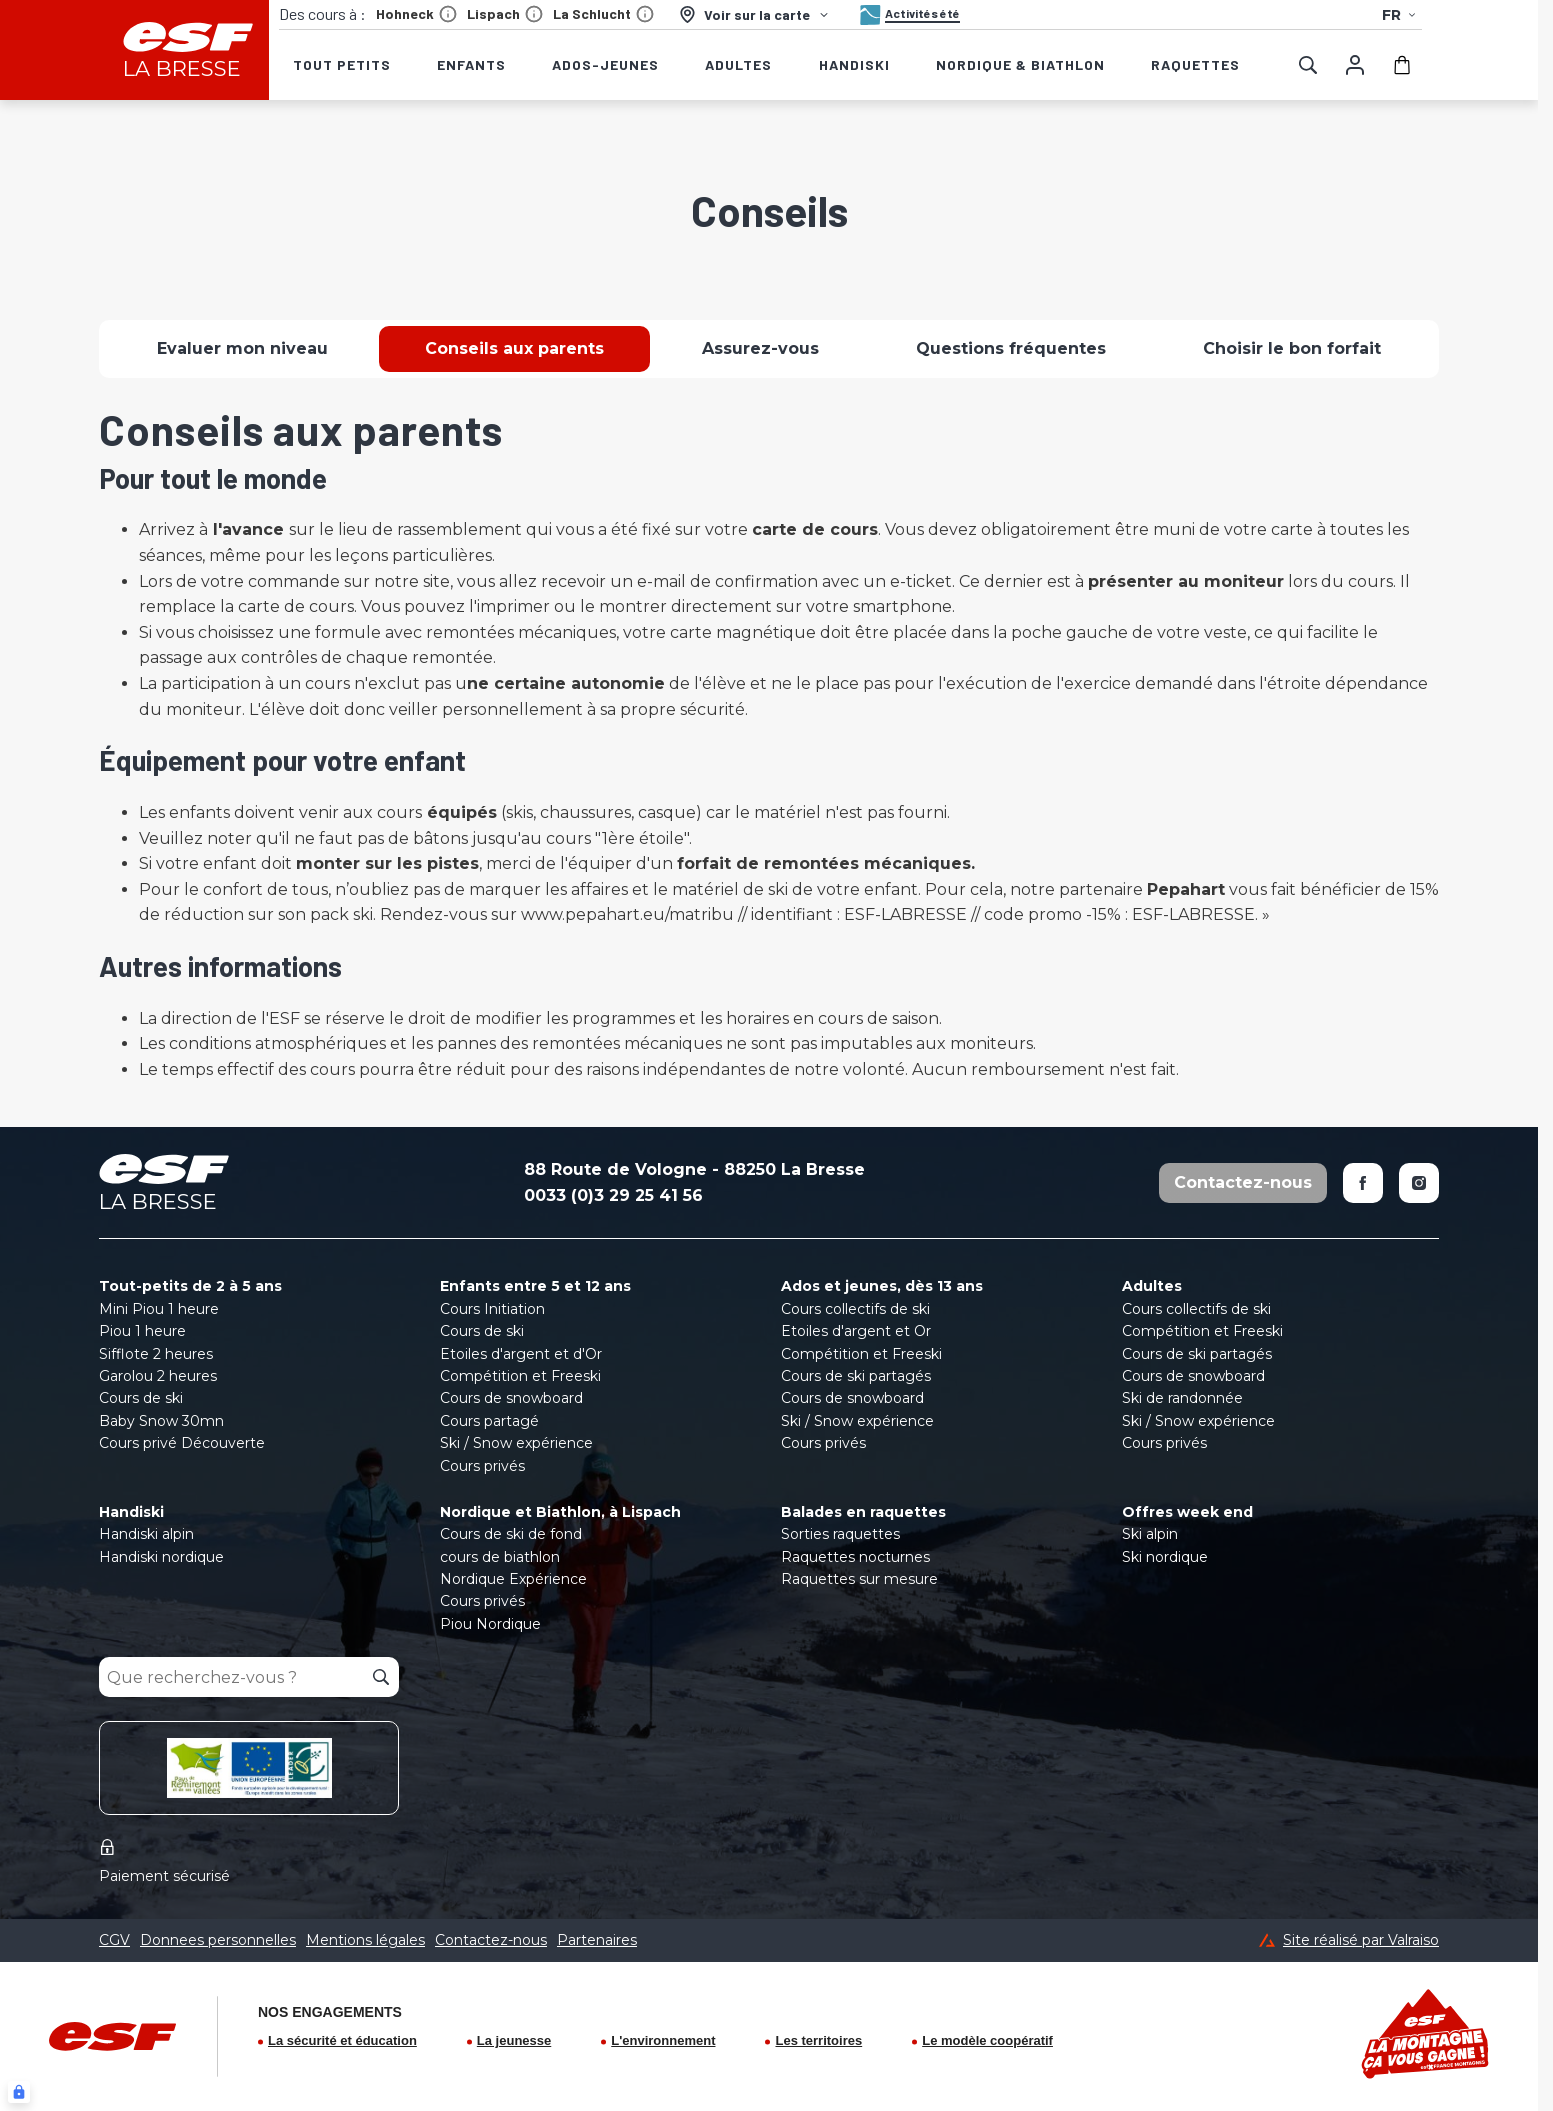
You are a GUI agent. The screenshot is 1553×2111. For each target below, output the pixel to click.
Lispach (505, 14)
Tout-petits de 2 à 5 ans (190, 1286)
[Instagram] (1419, 1183)
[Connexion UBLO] (19, 2092)
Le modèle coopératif (987, 2040)
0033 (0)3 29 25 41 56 (613, 1195)
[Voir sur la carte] (754, 14)
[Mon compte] (1355, 65)
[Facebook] (1363, 1183)
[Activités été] (907, 15)
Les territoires (818, 2040)
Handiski (131, 1512)
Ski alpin (1150, 1534)
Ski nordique (1165, 1557)
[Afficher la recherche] (1308, 65)
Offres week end (1187, 1512)
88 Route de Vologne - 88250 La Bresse (694, 1169)
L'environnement (663, 2040)
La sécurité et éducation (342, 2040)
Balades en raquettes (863, 1512)
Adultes (1152, 1286)
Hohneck (416, 14)
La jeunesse (514, 2040)
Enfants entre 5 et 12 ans (535, 1286)
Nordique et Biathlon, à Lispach (560, 1512)
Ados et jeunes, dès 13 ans (882, 1286)
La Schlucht (603, 14)
